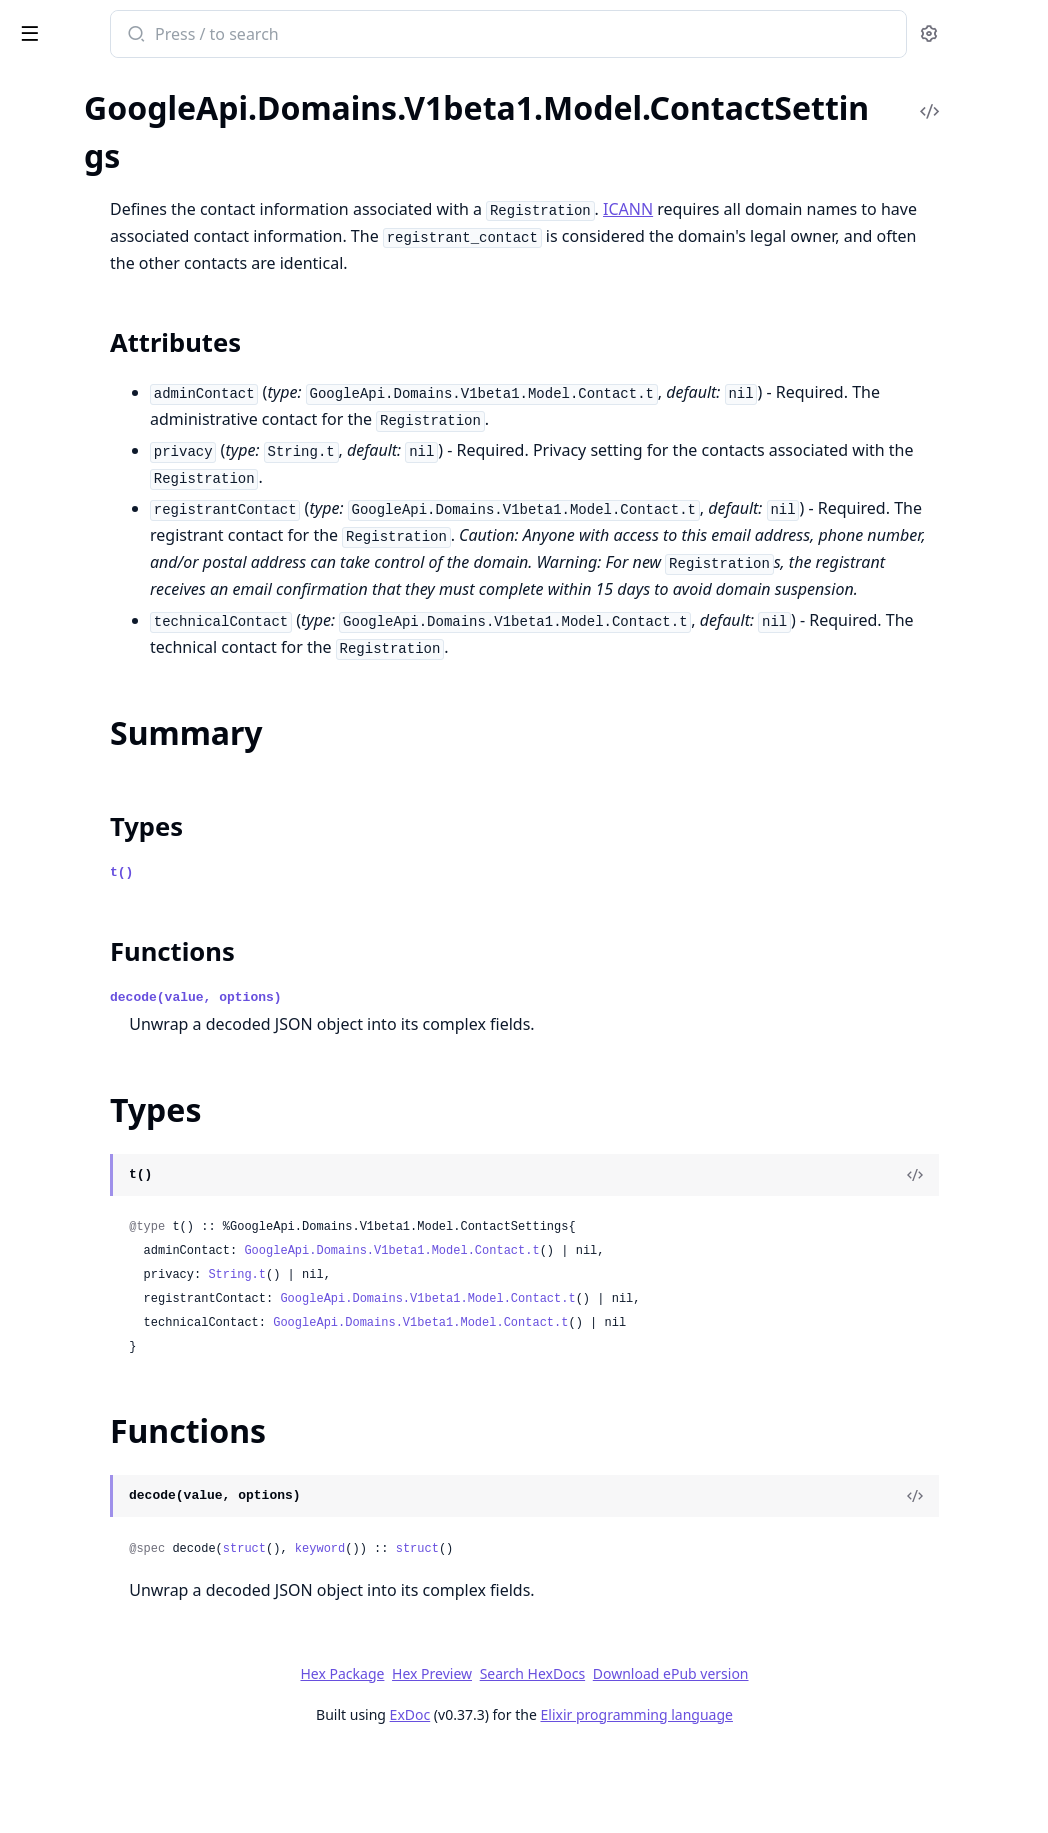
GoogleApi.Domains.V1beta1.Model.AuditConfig (142, 140)
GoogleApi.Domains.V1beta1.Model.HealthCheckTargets (142, 823)
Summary (67, 415)
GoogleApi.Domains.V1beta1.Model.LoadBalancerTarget (142, 985)
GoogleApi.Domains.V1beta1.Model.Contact (142, 329)
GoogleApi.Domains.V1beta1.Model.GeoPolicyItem (142, 742)
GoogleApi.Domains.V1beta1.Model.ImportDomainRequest (142, 850)
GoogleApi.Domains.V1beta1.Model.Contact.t (641, 1332)
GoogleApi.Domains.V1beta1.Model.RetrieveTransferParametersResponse (142, 1525)
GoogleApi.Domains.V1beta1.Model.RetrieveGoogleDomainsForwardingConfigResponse (142, 1444)
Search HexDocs (681, 1755)
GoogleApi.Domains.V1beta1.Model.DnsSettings (142, 526)
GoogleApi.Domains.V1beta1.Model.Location (142, 1012)
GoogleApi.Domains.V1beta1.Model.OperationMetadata (142, 1120)
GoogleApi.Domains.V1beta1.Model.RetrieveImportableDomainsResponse (142, 1471)
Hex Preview (582, 1754)
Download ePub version (820, 1754)
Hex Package (492, 1754)
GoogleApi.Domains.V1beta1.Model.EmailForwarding (142, 634)
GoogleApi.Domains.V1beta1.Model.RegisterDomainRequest (142, 1255)
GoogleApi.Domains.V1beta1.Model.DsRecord (142, 607)
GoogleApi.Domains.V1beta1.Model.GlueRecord (142, 769)
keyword (570, 1630)
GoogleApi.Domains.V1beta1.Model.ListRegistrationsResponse (142, 958)
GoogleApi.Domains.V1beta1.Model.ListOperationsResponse (142, 931)
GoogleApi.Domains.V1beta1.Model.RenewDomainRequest (142, 1336)
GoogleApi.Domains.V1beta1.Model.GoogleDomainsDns (142, 796)
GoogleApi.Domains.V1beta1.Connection (142, 113)
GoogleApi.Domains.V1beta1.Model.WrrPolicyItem (142, 1768)
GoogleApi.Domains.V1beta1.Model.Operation (142, 1093)
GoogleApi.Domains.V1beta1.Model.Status (142, 1606)
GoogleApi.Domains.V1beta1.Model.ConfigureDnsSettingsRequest (142, 275)
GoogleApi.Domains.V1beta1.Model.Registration (142, 1309)
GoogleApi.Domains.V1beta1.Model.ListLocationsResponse (142, 904)
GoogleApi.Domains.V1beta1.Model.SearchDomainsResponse (142, 1552)
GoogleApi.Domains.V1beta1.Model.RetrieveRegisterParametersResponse (142, 1498)
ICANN (878, 209)
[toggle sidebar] (274, 32)
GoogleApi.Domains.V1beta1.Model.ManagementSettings (142, 1039)
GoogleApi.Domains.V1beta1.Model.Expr (142, 688)
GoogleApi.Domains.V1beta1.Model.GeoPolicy (142, 715)
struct (494, 1630)
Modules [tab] (120, 85)
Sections (64, 391)
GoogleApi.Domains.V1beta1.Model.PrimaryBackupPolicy (142, 1201)
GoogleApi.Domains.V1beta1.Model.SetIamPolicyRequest (142, 1579)
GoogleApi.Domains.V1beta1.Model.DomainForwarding (142, 580)
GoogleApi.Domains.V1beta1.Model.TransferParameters (142, 1714)
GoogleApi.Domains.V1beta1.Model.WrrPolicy (142, 1741)
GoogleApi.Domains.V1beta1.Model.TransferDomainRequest (142, 1687)
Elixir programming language (786, 1795)
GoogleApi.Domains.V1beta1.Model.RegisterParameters (142, 1282)
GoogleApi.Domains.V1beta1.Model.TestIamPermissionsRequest (142, 1633)
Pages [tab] (36, 85)
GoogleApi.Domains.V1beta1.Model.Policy (142, 1147)
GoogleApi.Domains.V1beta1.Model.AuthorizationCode (142, 194)
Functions (69, 463)
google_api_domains (114, 24)
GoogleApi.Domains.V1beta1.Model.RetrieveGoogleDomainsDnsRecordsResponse (142, 1417)
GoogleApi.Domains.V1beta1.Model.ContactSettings (142, 356)
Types (55, 439)
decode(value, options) (446, 1078)
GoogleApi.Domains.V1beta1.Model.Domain (142, 553)
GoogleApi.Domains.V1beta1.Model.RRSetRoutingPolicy (142, 1228)
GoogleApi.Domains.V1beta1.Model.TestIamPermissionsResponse (142, 1660)
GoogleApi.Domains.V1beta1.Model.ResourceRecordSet (142, 1390)
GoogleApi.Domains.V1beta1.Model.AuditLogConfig (142, 167)
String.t (487, 1356)
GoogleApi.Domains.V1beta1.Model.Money (142, 1066)
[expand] (280, 117)
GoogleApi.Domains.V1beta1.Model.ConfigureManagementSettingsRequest (142, 302)
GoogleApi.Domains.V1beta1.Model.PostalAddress (142, 1174)
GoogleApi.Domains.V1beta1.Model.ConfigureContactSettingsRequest (142, 248)
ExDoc (559, 1795)
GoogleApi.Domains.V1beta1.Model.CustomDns (142, 499)
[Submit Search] (384, 36)
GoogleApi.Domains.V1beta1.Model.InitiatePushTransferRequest (142, 877)
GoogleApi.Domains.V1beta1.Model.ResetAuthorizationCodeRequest (142, 1363)
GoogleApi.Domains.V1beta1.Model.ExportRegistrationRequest (142, 661)
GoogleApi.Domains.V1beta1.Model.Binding (142, 221)
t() (371, 953)
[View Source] (964, 1256)
